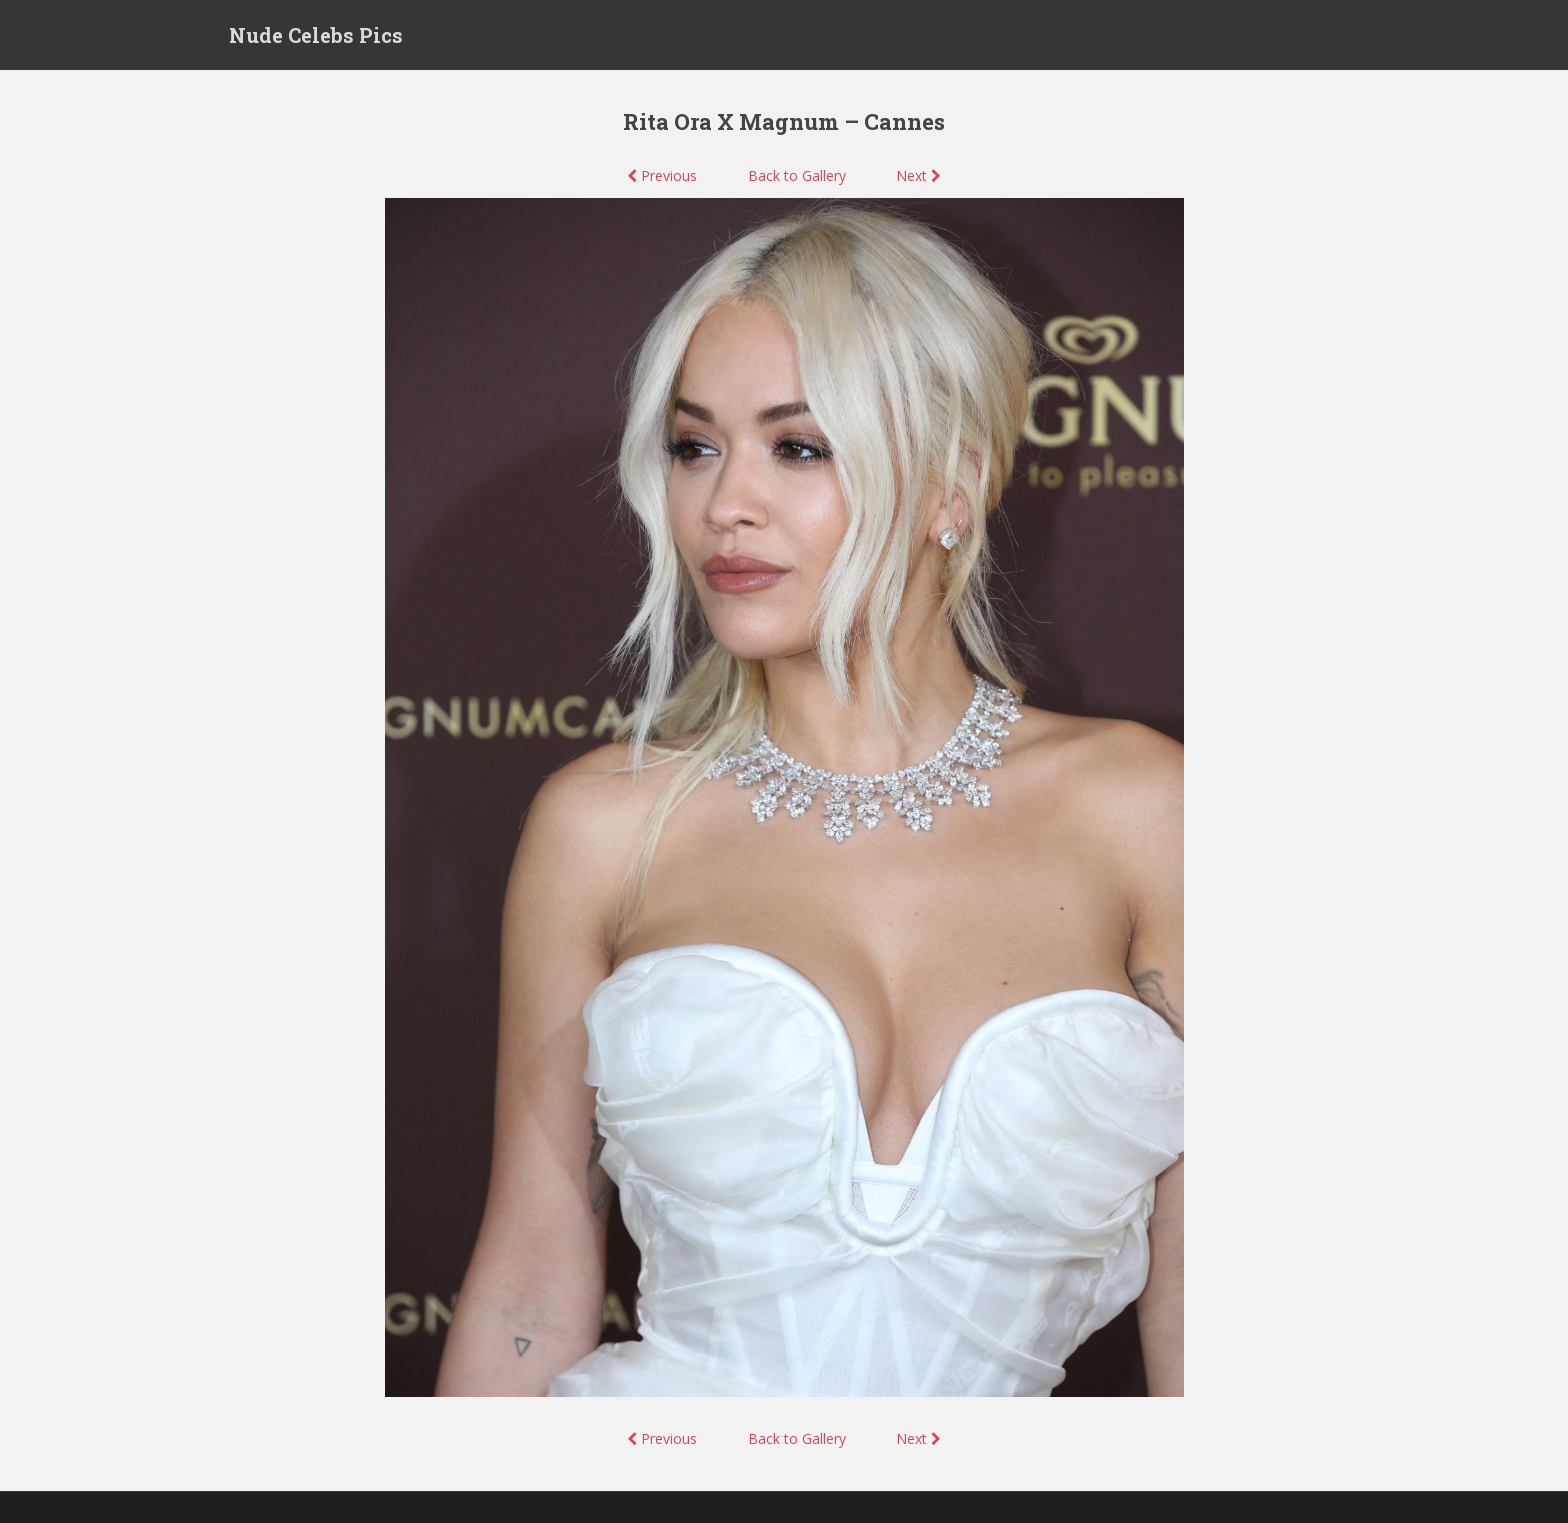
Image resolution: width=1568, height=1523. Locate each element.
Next (918, 175)
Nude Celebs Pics (316, 35)
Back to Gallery (797, 175)
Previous (662, 175)
